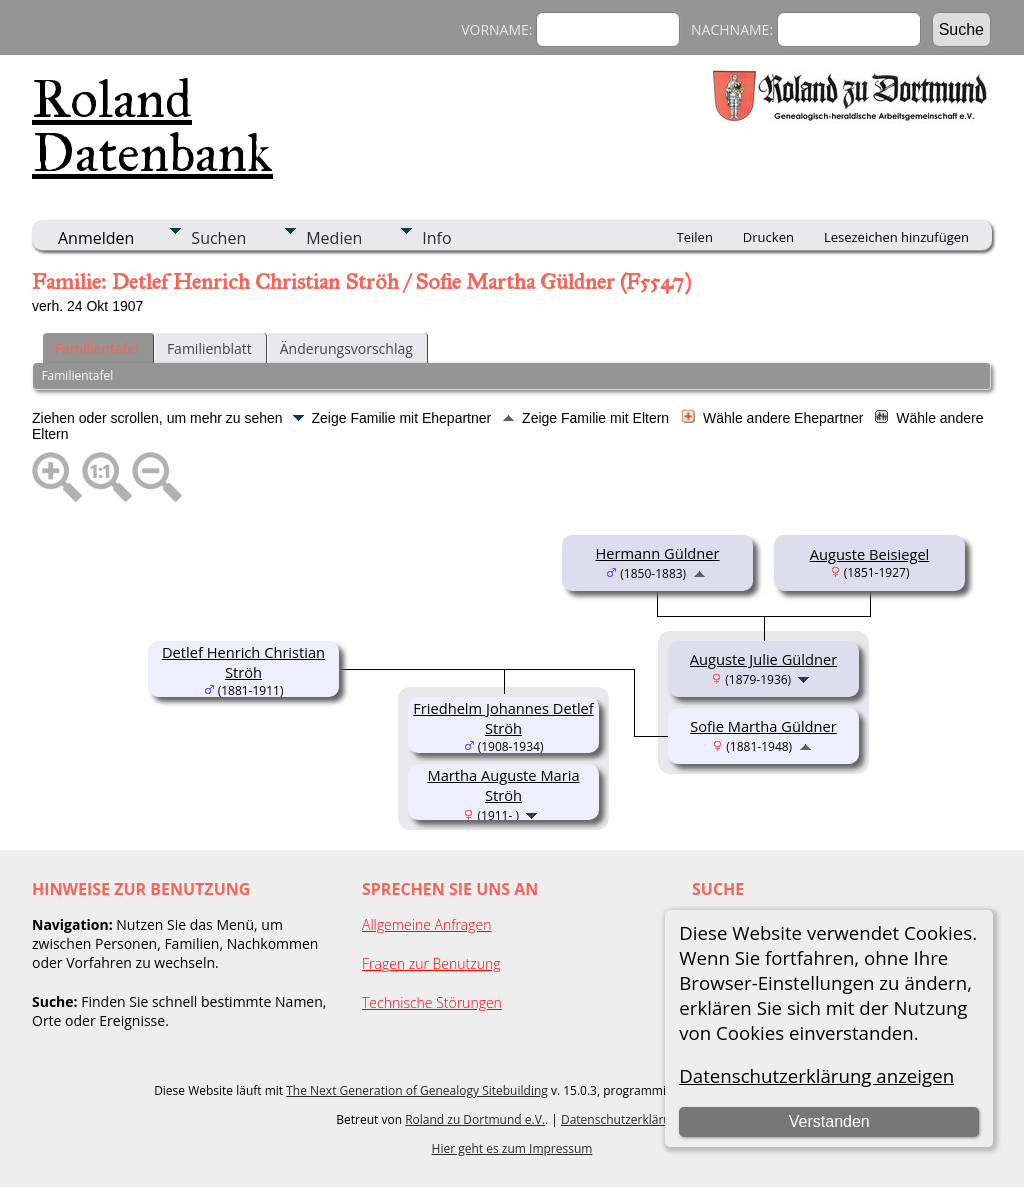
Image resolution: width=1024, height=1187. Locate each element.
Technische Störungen (432, 1002)
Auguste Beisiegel (870, 554)
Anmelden (96, 238)
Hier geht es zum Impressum (512, 1148)
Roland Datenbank (152, 126)
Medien (334, 238)
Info (436, 238)
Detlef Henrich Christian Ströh (243, 662)
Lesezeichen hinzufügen (896, 237)
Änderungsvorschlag (346, 348)
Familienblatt (209, 348)
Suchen (218, 238)
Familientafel (97, 348)
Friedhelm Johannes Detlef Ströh (503, 718)
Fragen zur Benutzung (431, 963)
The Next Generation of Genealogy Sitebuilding (417, 1090)
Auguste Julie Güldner (763, 659)
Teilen (695, 237)
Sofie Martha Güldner (763, 726)
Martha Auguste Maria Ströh (503, 785)
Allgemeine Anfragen (427, 924)
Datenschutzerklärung (623, 1119)
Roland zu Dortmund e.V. (475, 1119)
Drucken (768, 237)
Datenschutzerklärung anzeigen (816, 1075)
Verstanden (829, 1121)
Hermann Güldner (657, 553)
